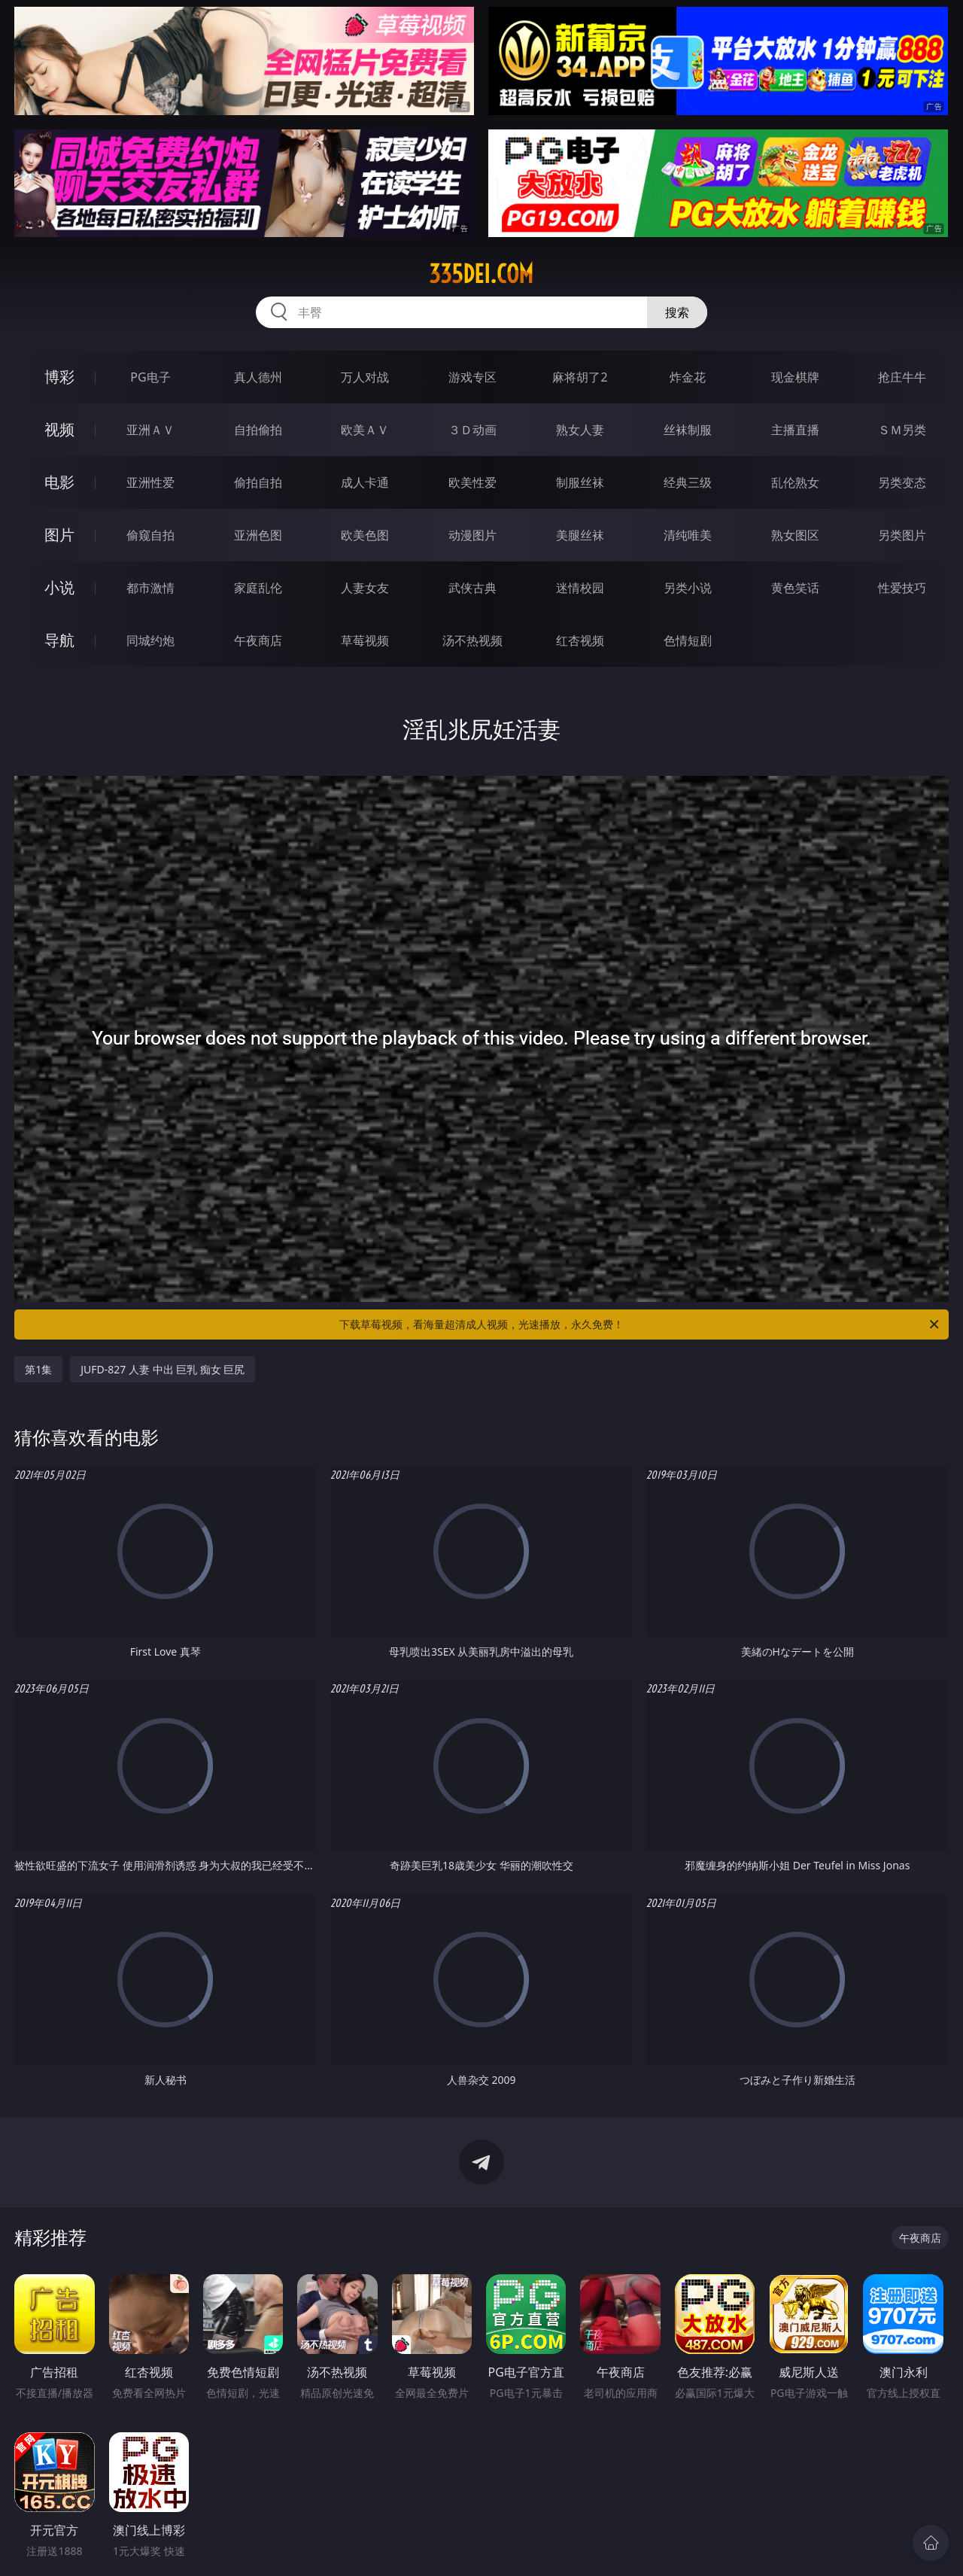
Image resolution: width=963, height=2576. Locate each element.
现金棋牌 (795, 377)
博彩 (59, 376)
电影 (59, 482)
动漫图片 (472, 535)
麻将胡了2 (579, 377)
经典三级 (688, 482)
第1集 (38, 1369)
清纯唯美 (688, 535)
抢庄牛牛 (902, 377)
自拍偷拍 (258, 429)
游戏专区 (472, 377)
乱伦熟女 (795, 482)
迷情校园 (580, 587)
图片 (59, 535)
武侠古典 (472, 587)
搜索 (677, 312)
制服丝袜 (580, 482)
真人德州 (258, 377)
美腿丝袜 (580, 535)
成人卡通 (365, 482)
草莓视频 (365, 640)
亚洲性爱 (150, 482)
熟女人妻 (580, 429)
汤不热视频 (472, 640)
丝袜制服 (688, 429)
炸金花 (688, 377)
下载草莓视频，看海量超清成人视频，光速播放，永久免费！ (640, 1324)
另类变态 (902, 482)
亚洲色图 (258, 535)
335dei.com (481, 274)
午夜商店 (258, 640)
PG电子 (150, 377)
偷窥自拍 (150, 535)
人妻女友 (365, 587)
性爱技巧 (902, 587)
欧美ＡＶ (365, 429)
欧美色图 (365, 535)
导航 (59, 640)
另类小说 (688, 587)
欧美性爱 (472, 482)
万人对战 (365, 377)
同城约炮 (150, 640)
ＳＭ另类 (902, 429)
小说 (59, 587)
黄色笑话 (795, 587)
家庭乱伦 (258, 587)
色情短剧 (688, 640)
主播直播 (795, 429)
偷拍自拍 (258, 482)
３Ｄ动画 (472, 429)
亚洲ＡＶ (150, 429)
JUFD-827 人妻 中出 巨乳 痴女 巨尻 (163, 1369)
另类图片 (902, 535)
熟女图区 (795, 535)
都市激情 (150, 587)
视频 (59, 429)
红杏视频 (580, 640)
